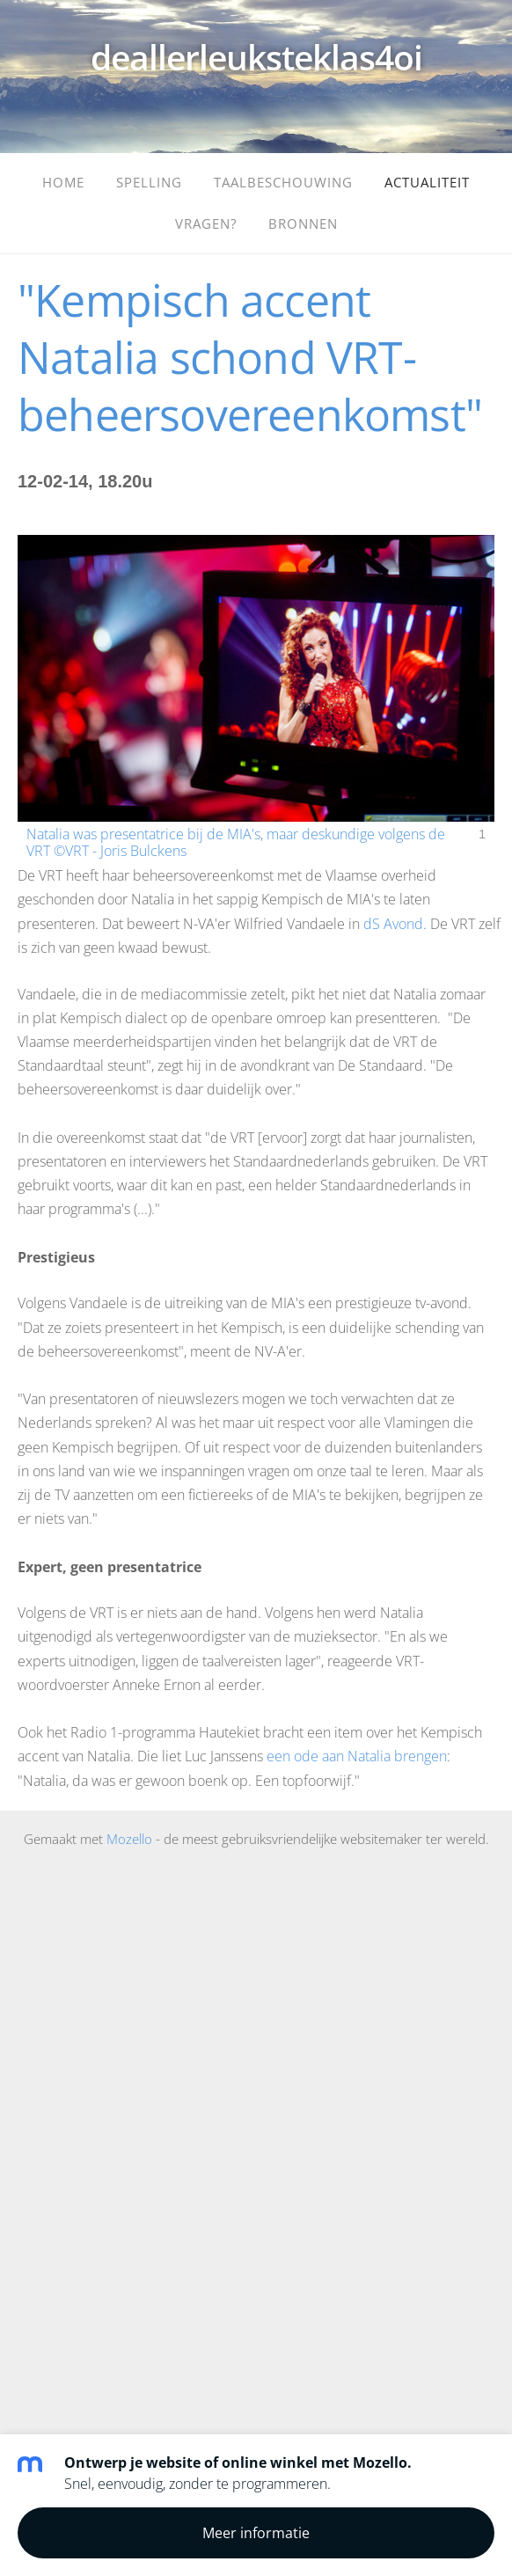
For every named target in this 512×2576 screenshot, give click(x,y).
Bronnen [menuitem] (303, 223)
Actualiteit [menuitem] (427, 182)
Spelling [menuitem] (149, 182)
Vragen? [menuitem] (206, 223)
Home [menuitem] (63, 182)
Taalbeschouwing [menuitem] (283, 182)
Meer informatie (256, 2533)
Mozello (129, 1839)
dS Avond (393, 923)
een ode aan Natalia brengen (357, 1756)
